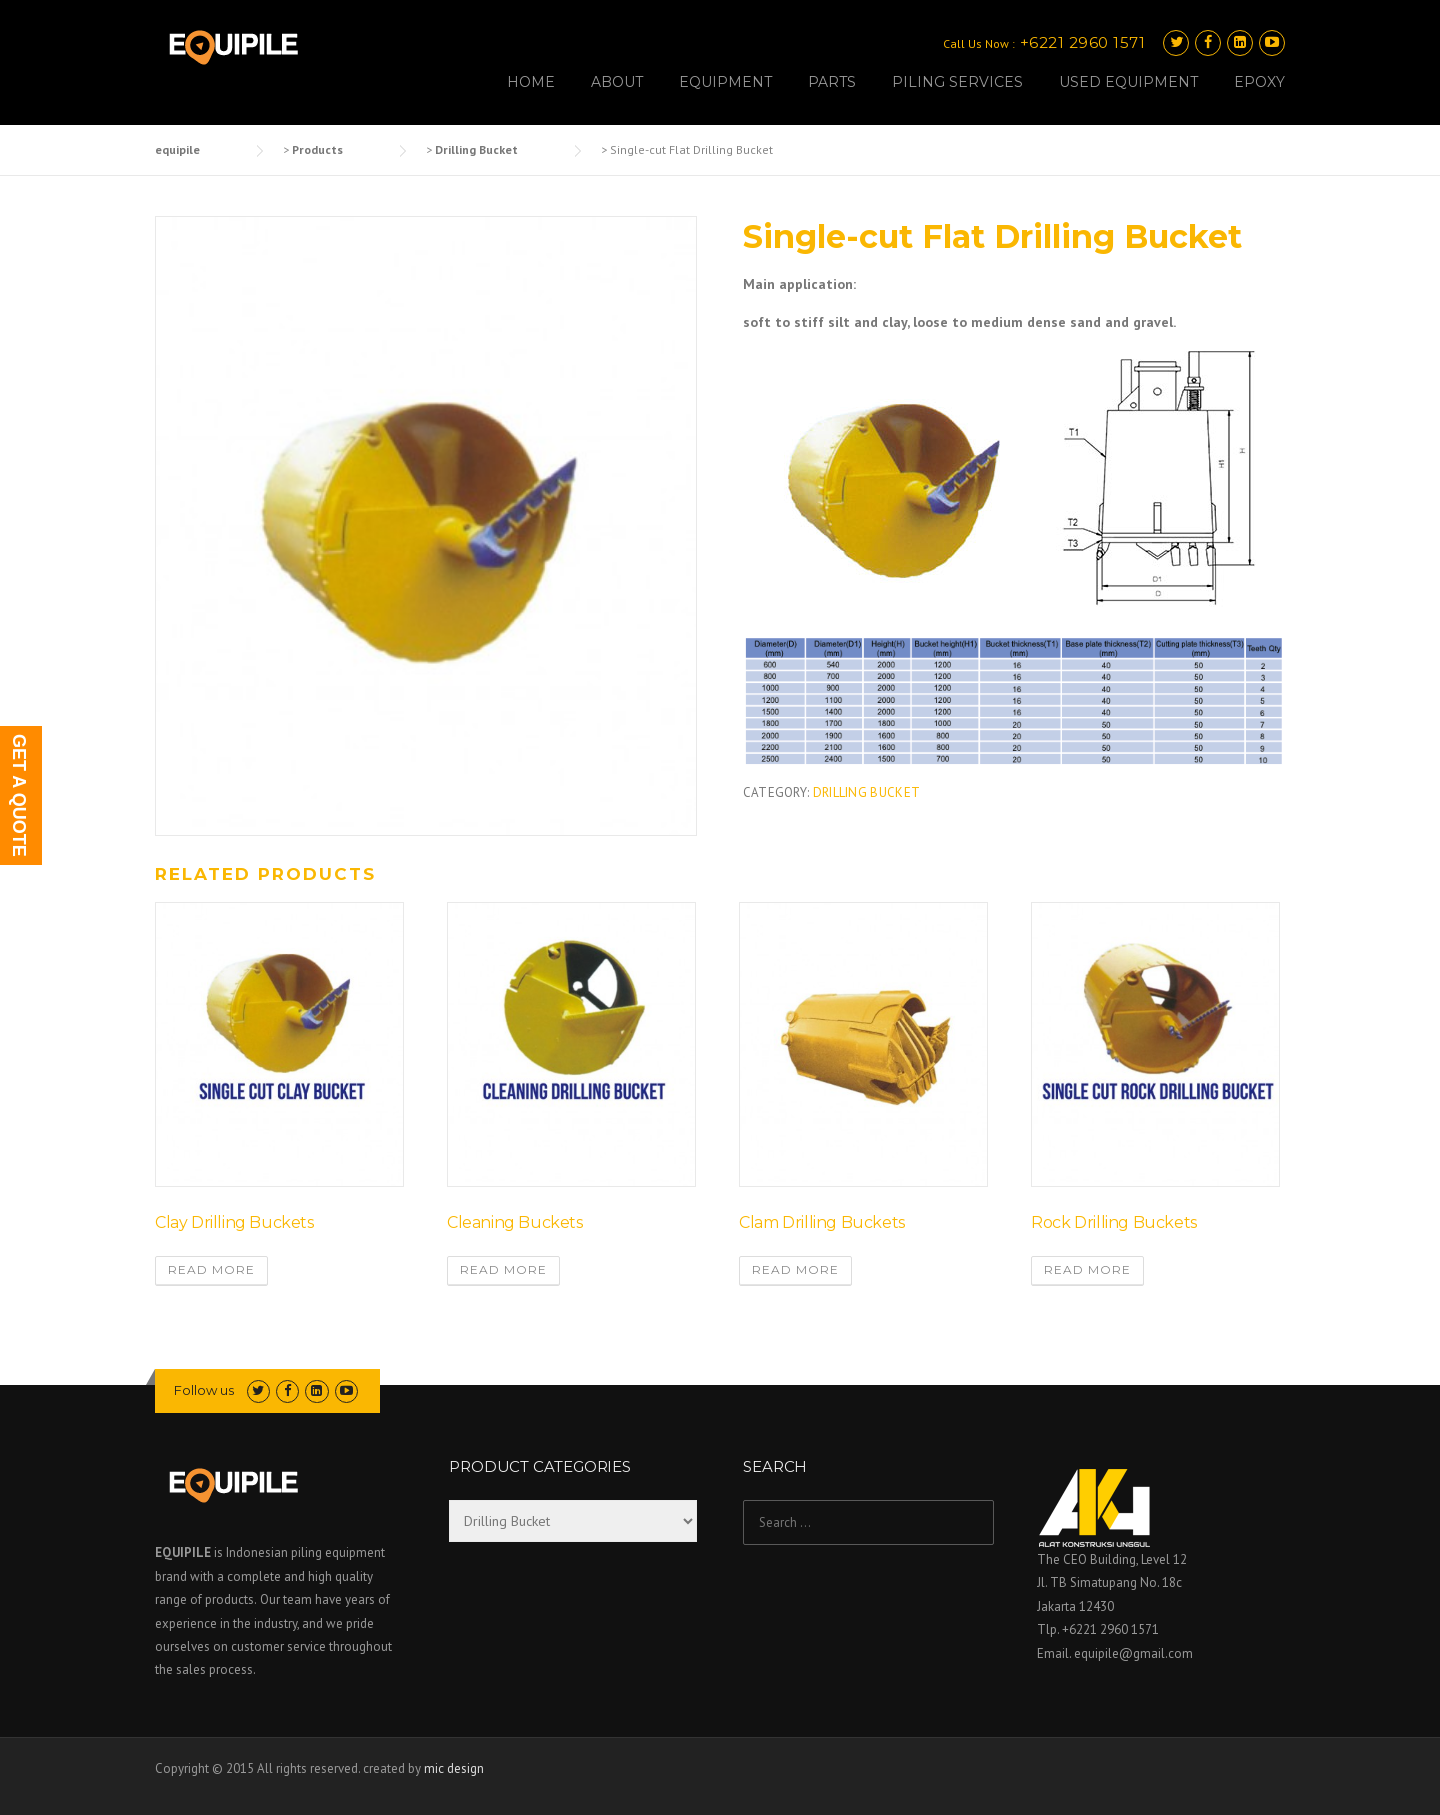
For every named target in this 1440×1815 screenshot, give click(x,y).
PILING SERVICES (957, 82)
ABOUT (617, 82)
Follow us (204, 1390)
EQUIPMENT (725, 82)
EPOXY (1259, 82)
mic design (454, 1768)
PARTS (832, 82)
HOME (531, 82)
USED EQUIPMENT (1128, 82)
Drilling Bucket (867, 792)
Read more (211, 1269)
